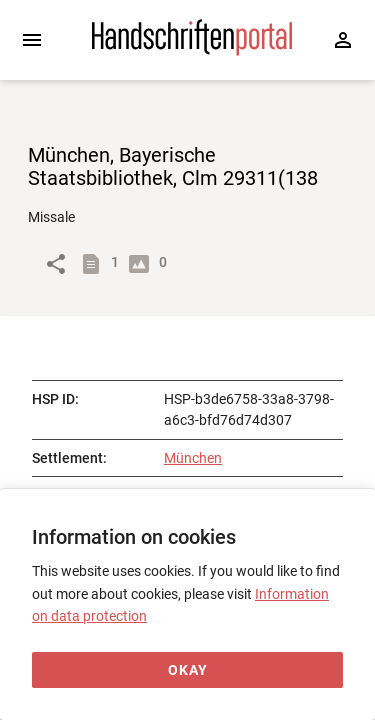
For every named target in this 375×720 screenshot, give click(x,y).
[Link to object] (56, 264)
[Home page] (192, 51)
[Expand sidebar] (32, 40)
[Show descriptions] (95, 264)
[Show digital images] (143, 264)
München (193, 458)
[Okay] (187, 670)
